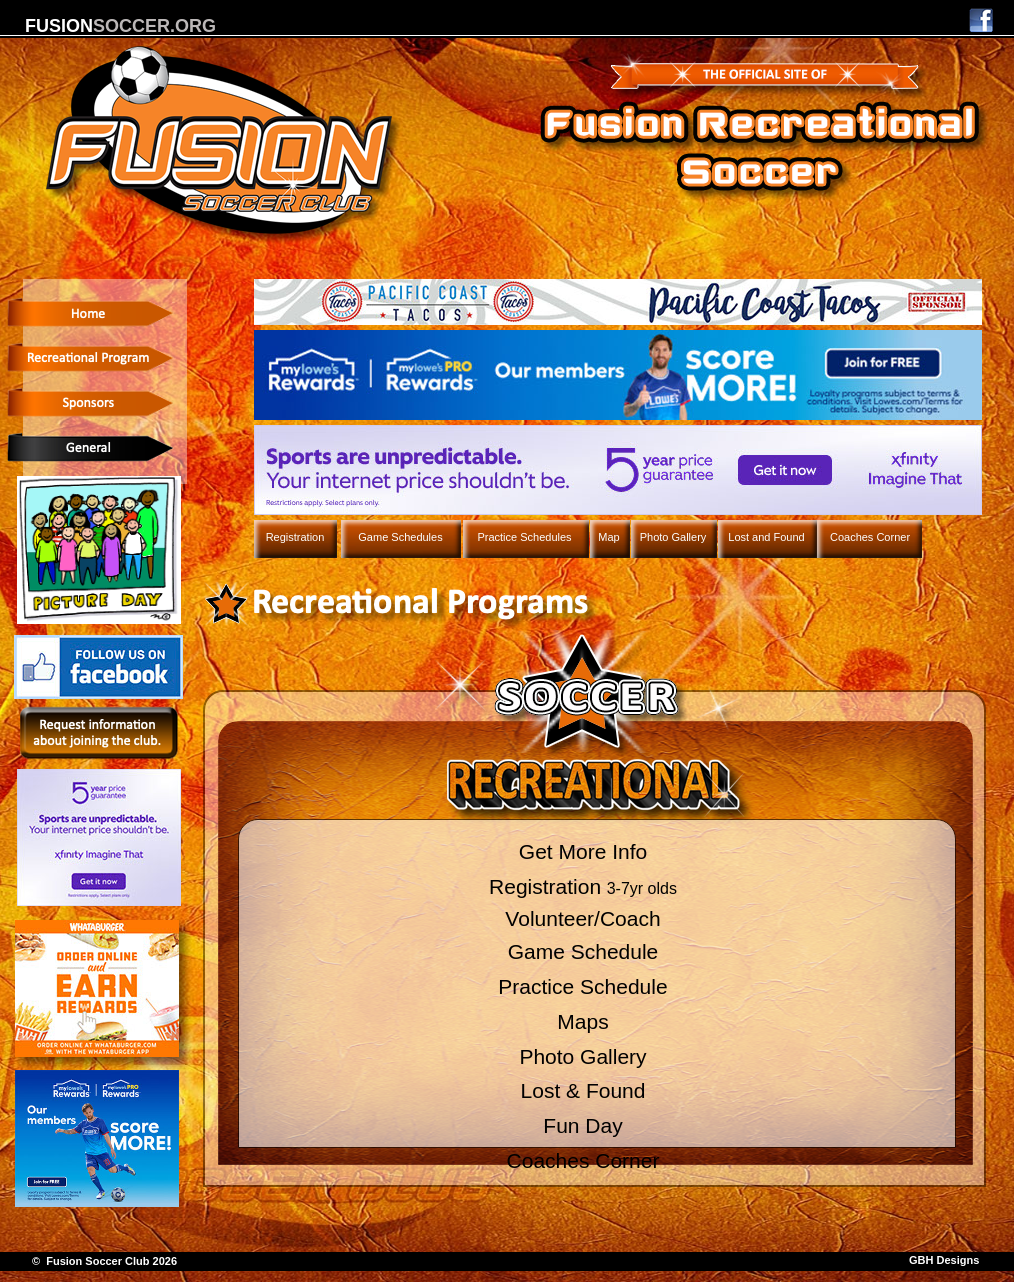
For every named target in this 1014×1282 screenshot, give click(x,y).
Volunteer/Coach (582, 918)
